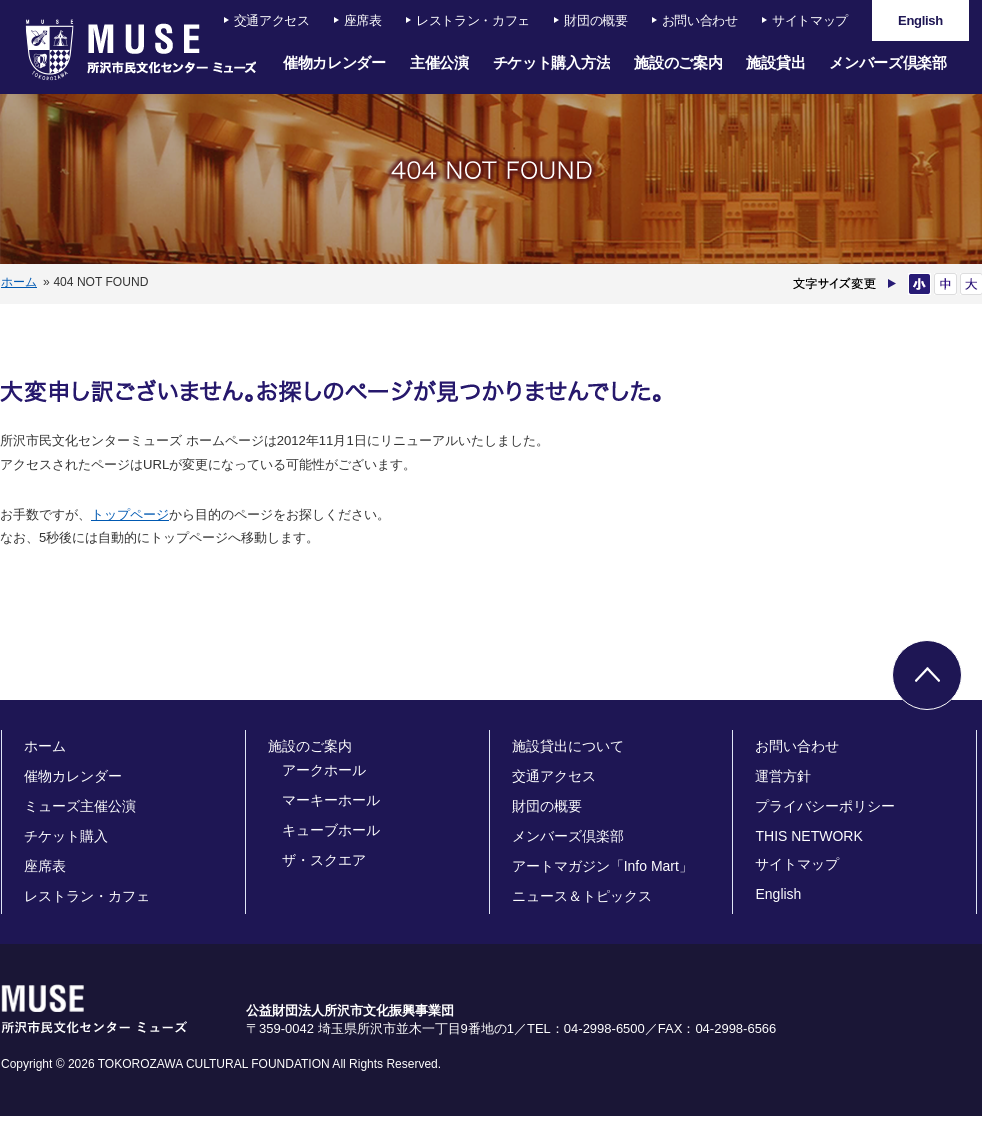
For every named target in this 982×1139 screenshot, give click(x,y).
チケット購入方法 (552, 62)
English (778, 894)
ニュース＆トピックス (582, 896)
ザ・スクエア (324, 860)
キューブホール (331, 830)
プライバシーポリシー (825, 806)
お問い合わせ (700, 20)
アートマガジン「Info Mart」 (602, 866)
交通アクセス (272, 20)
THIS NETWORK (808, 836)
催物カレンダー (334, 62)
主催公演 (439, 62)
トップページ (130, 514)
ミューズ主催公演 (80, 806)
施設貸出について (568, 746)
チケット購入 (66, 836)
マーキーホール (331, 800)
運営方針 (783, 776)
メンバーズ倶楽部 (888, 62)
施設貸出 (775, 62)
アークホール (324, 770)
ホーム (19, 282)
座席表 (363, 20)
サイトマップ (810, 20)
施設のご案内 (678, 62)
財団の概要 (596, 20)
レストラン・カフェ (473, 20)
